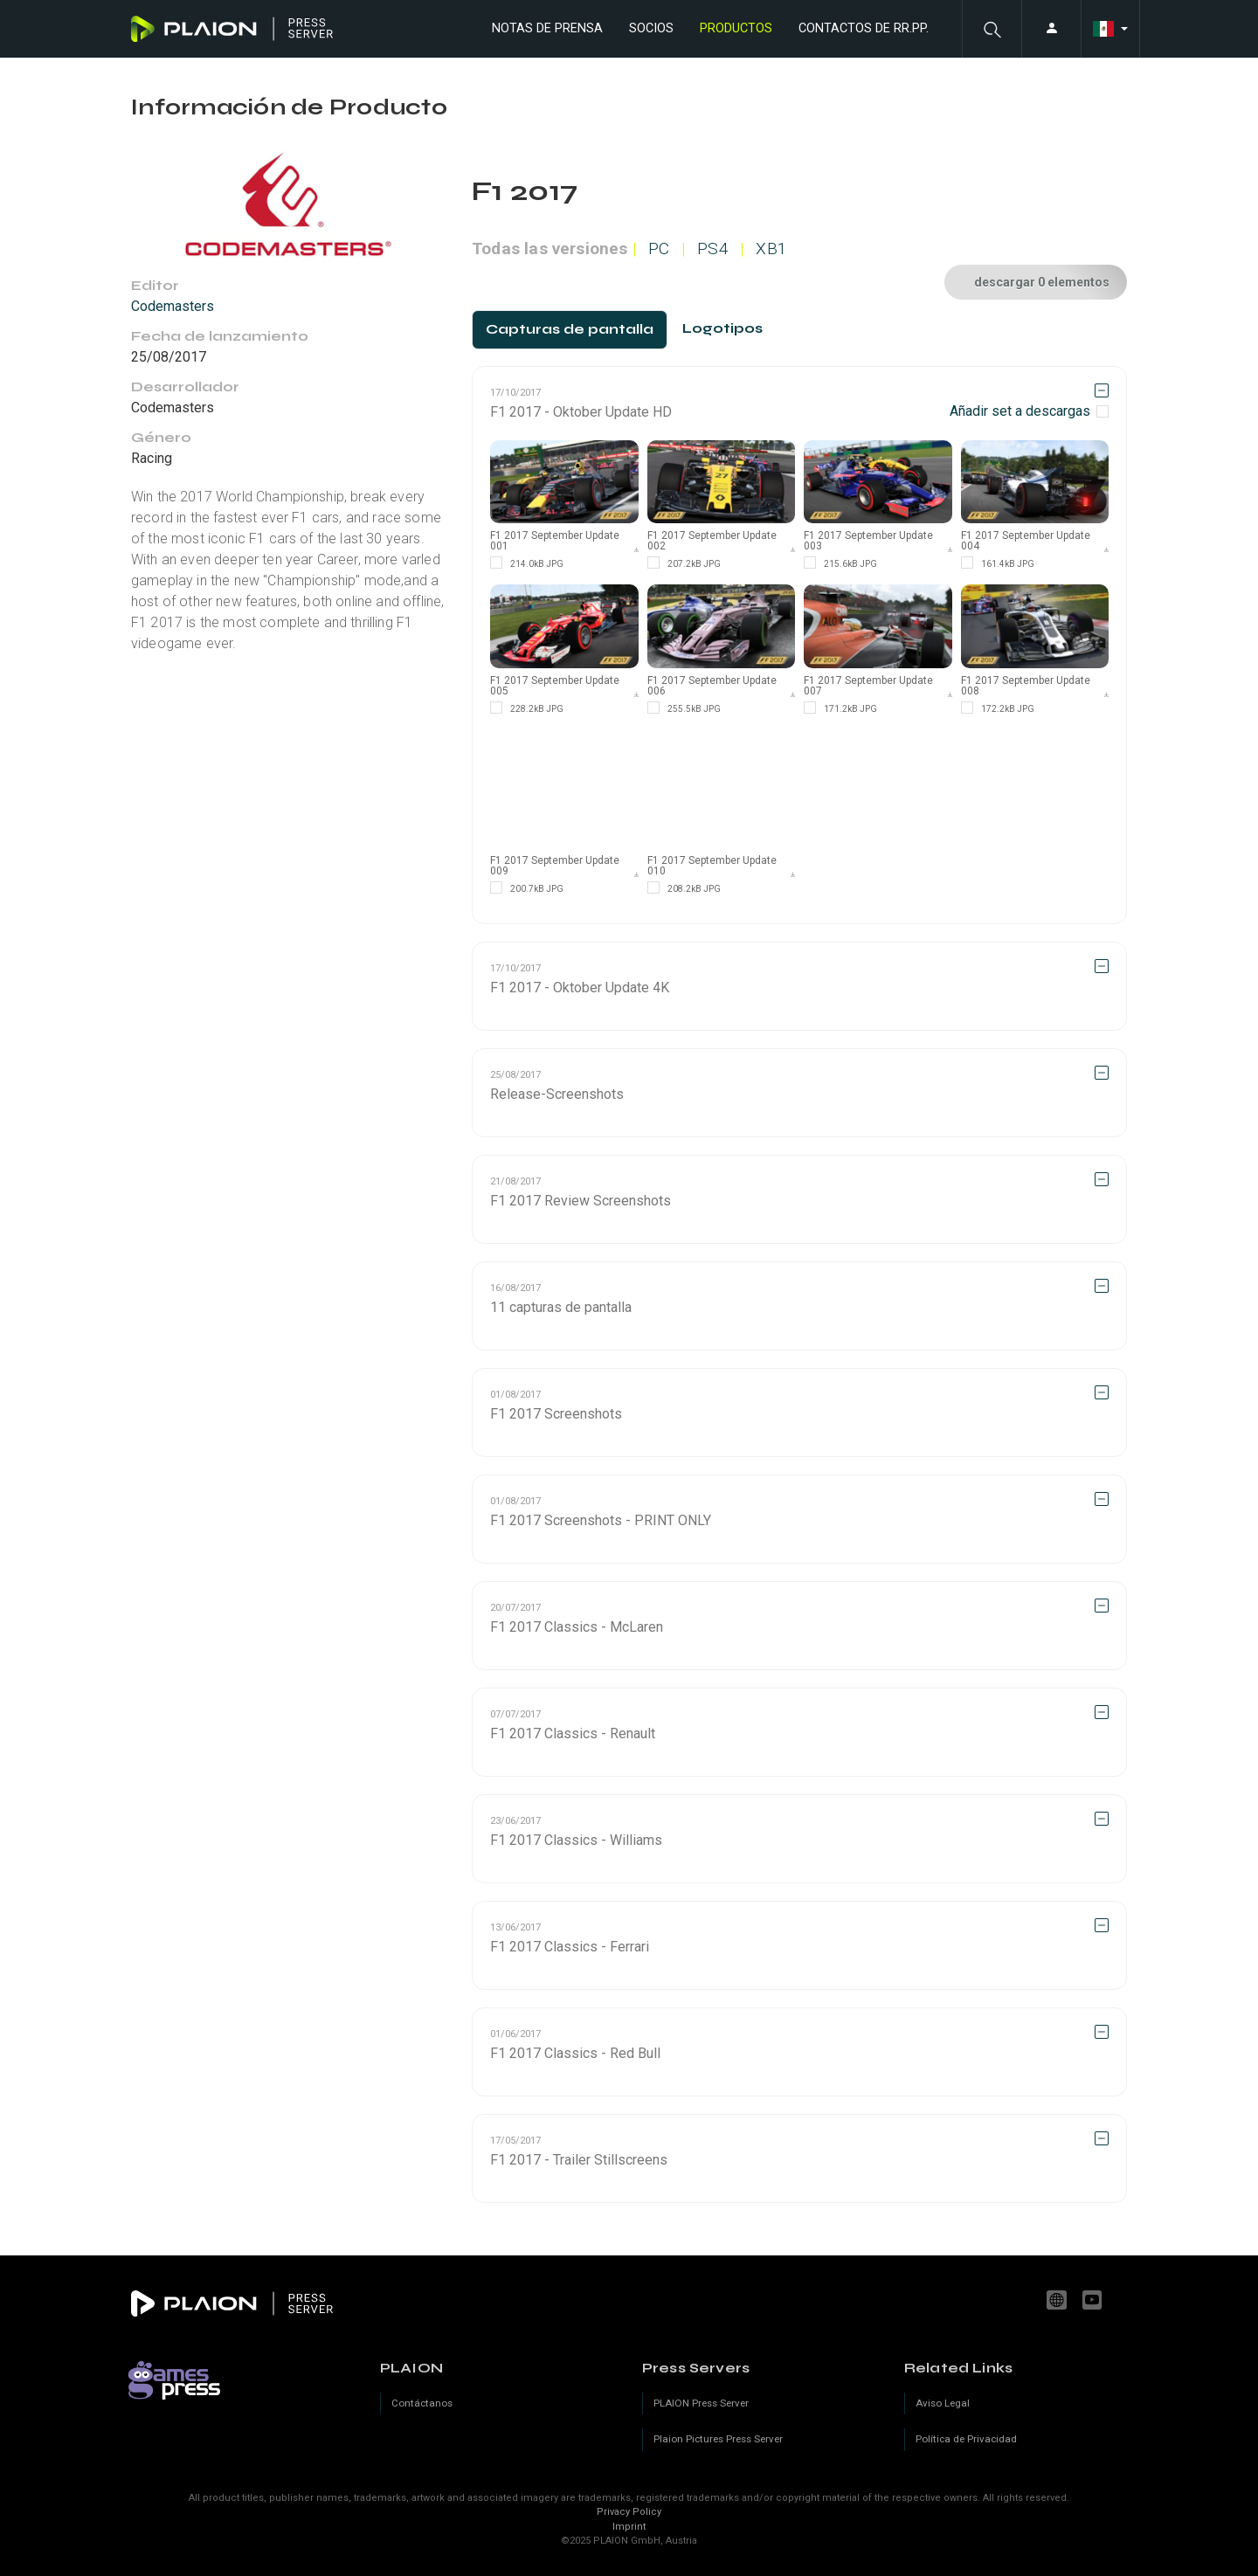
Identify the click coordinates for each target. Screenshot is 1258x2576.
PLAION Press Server (701, 2403)
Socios (651, 28)
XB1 (771, 248)
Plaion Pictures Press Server (718, 2439)
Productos (736, 28)
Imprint (629, 2526)
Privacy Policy (629, 2511)
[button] (991, 29)
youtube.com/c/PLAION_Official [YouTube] (1094, 2300)
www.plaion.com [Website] (1059, 2300)
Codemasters (172, 306)
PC (658, 248)
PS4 (713, 248)
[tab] (569, 329)
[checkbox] (1029, 411)
